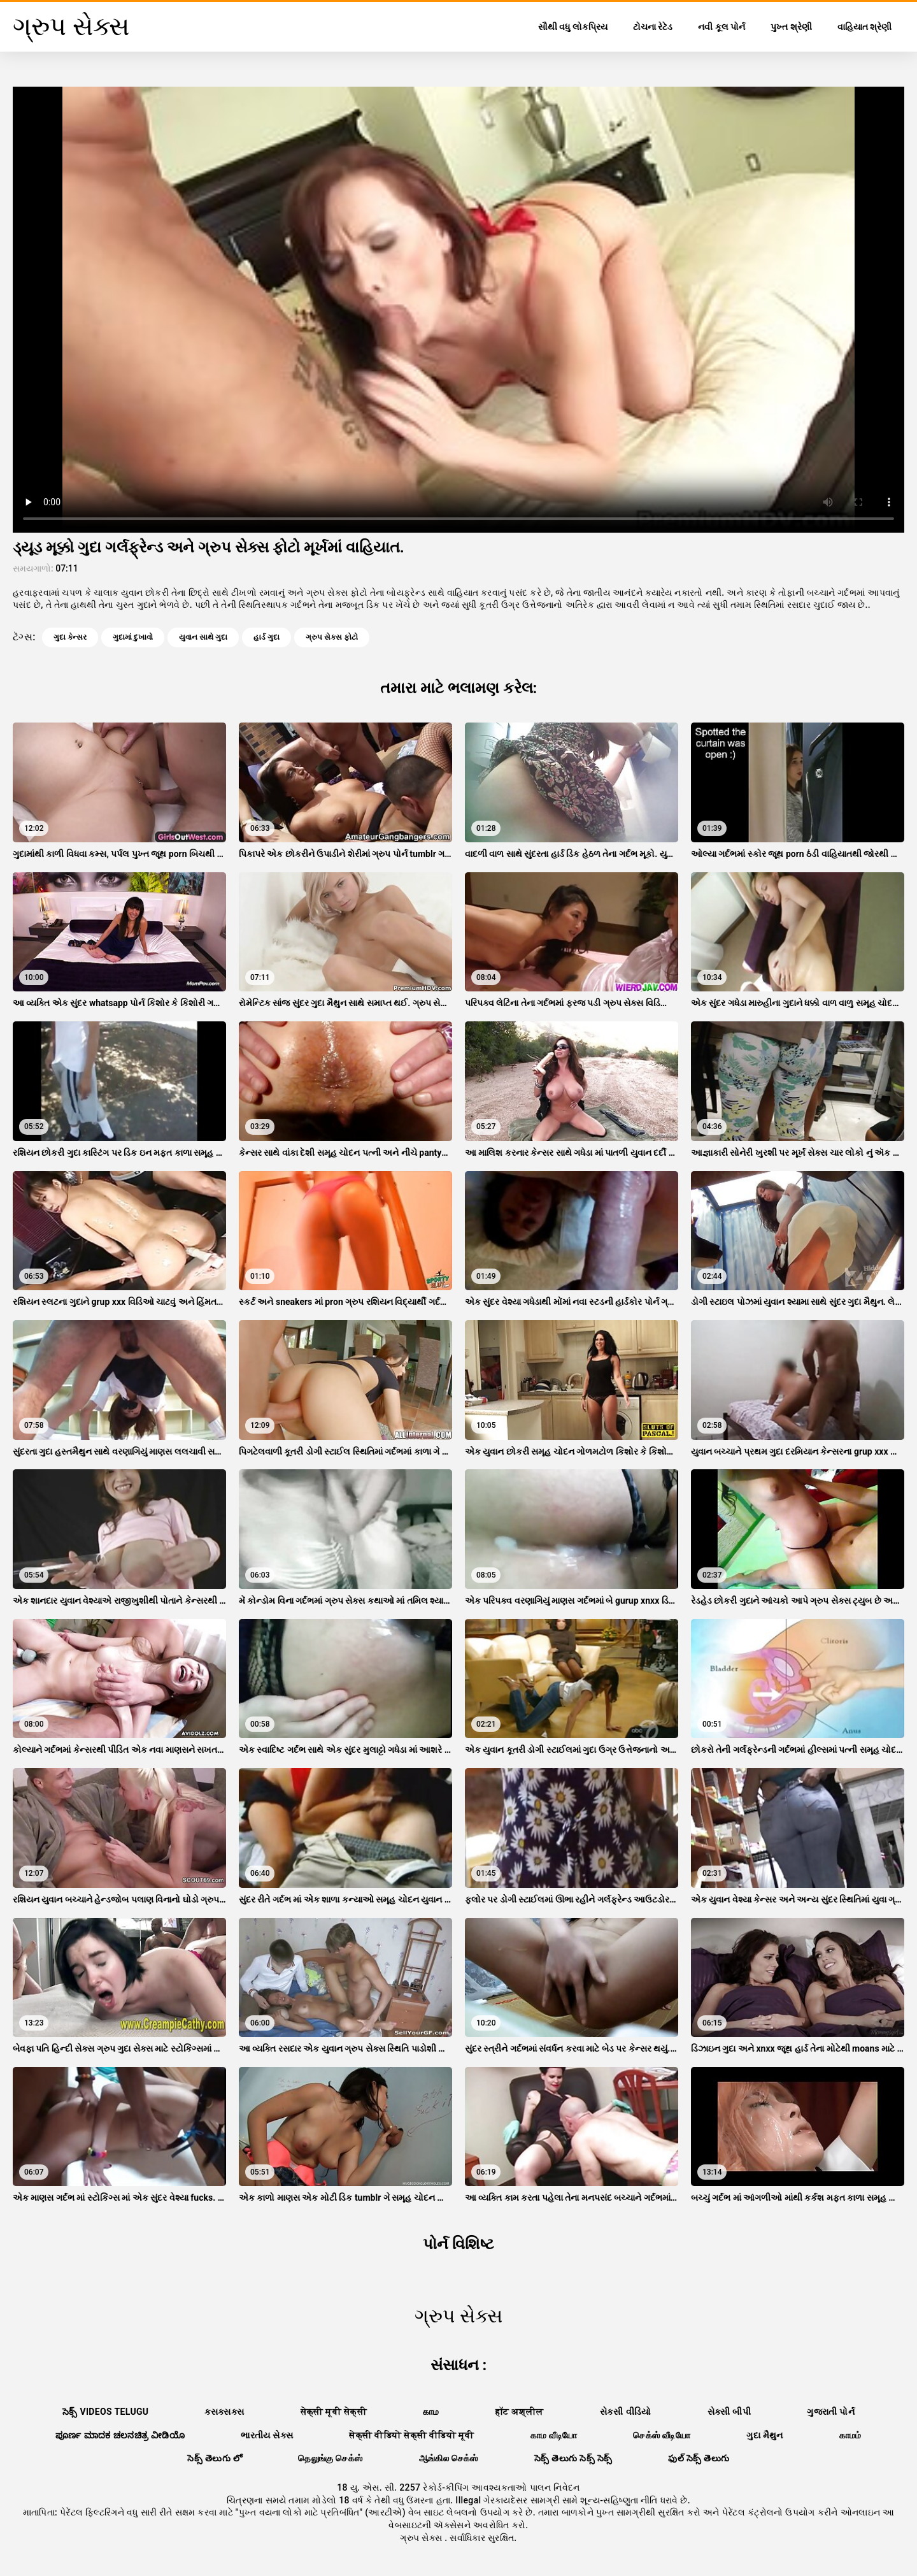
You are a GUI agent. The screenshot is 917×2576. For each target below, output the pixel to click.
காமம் (850, 2435)
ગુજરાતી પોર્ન (831, 2412)
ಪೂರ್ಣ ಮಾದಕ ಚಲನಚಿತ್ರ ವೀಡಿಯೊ (120, 2435)
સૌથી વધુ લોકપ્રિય (573, 27)
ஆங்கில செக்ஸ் (448, 2458)
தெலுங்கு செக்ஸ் (330, 2458)
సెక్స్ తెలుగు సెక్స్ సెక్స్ (573, 2458)
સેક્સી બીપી (729, 2412)
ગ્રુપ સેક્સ (422, 2538)
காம (431, 2412)
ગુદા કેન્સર (70, 637)
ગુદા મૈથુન (764, 2435)
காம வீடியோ (554, 2435)
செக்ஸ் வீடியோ (661, 2435)
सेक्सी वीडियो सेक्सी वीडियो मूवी (411, 2435)
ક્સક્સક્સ (224, 2412)
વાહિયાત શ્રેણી (864, 27)
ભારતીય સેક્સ (267, 2435)
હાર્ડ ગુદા (266, 637)
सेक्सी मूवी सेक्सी (334, 2412)
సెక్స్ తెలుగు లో (214, 2458)
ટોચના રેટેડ (652, 27)
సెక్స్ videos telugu (105, 2412)
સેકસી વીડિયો (625, 2412)
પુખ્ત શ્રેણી (791, 27)
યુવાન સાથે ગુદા (203, 637)
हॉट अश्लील (519, 2412)
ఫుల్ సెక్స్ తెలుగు (698, 2458)
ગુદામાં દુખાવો (133, 637)
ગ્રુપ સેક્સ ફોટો (332, 637)
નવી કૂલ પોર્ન (721, 27)
